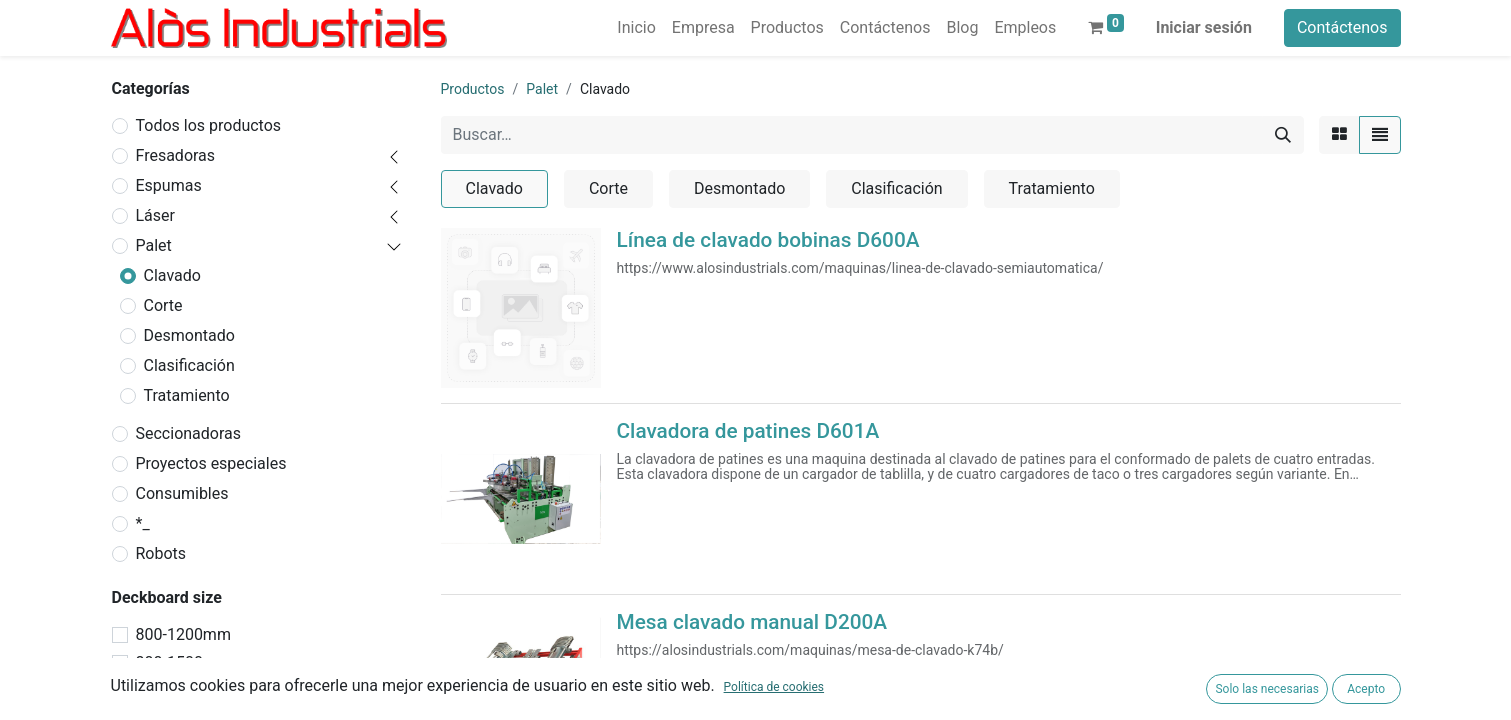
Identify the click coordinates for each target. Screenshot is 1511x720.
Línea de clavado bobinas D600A (768, 240)
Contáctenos (1342, 27)
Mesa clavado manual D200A (752, 622)
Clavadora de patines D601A (748, 431)
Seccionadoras (189, 433)
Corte (163, 305)
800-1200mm (183, 634)
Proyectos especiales (211, 463)
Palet (154, 245)
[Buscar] (1283, 135)
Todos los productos (209, 125)
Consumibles (182, 493)
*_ (143, 523)
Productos (473, 89)
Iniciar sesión (1204, 27)
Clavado (172, 275)
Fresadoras (176, 155)
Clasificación (189, 365)
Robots (161, 553)
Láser (155, 215)
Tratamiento (187, 395)
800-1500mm (183, 662)
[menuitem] (636, 28)
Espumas (169, 185)
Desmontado (189, 335)
